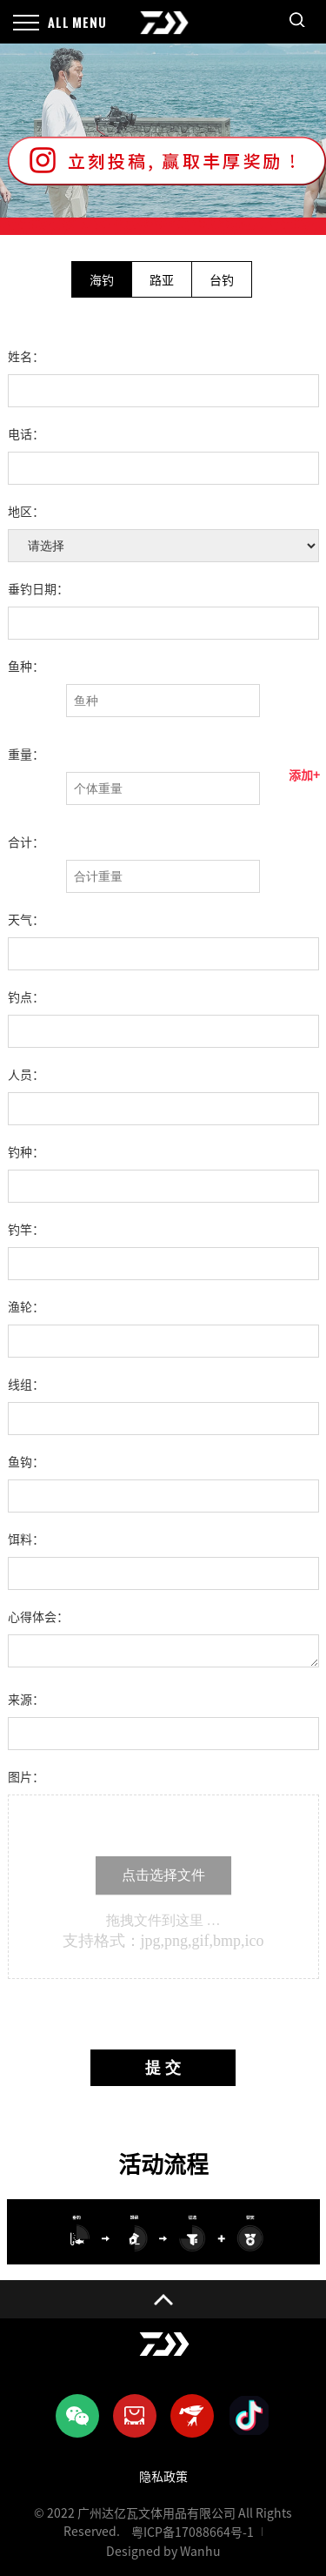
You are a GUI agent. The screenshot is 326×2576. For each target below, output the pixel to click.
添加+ (304, 775)
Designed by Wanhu (163, 2552)
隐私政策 (163, 2477)
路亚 (162, 280)
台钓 (222, 280)
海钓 (102, 280)
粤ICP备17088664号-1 (192, 2532)
